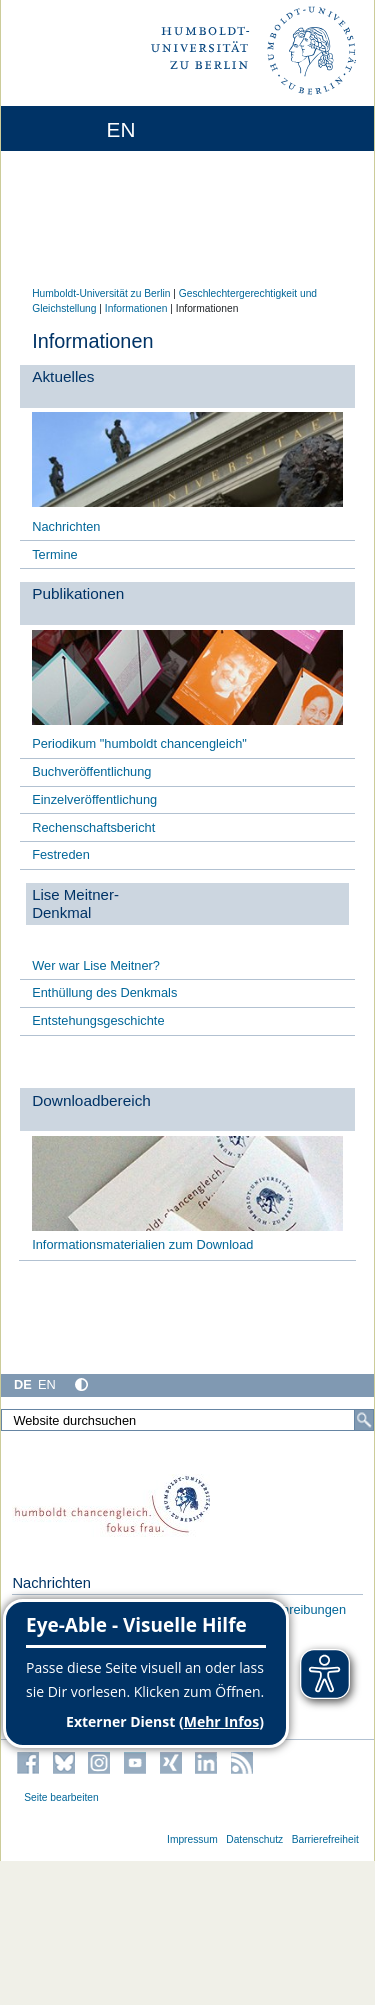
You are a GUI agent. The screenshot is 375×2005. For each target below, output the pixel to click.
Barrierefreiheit (325, 1839)
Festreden (61, 854)
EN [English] (47, 1384)
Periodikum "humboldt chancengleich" (139, 743)
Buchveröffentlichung (91, 771)
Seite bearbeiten (61, 1797)
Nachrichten (66, 526)
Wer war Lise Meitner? (96, 965)
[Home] (72, 128)
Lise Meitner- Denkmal (75, 903)
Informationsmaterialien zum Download (142, 1244)
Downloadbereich (91, 1100)
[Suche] (364, 1420)
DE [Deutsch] (23, 1384)
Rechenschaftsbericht (93, 827)
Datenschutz (254, 1839)
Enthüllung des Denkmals (104, 992)
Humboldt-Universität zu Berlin (101, 293)
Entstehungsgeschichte (98, 1020)
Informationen (136, 308)
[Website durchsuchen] (187, 1420)
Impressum (192, 1839)
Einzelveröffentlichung (94, 799)
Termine (55, 554)
